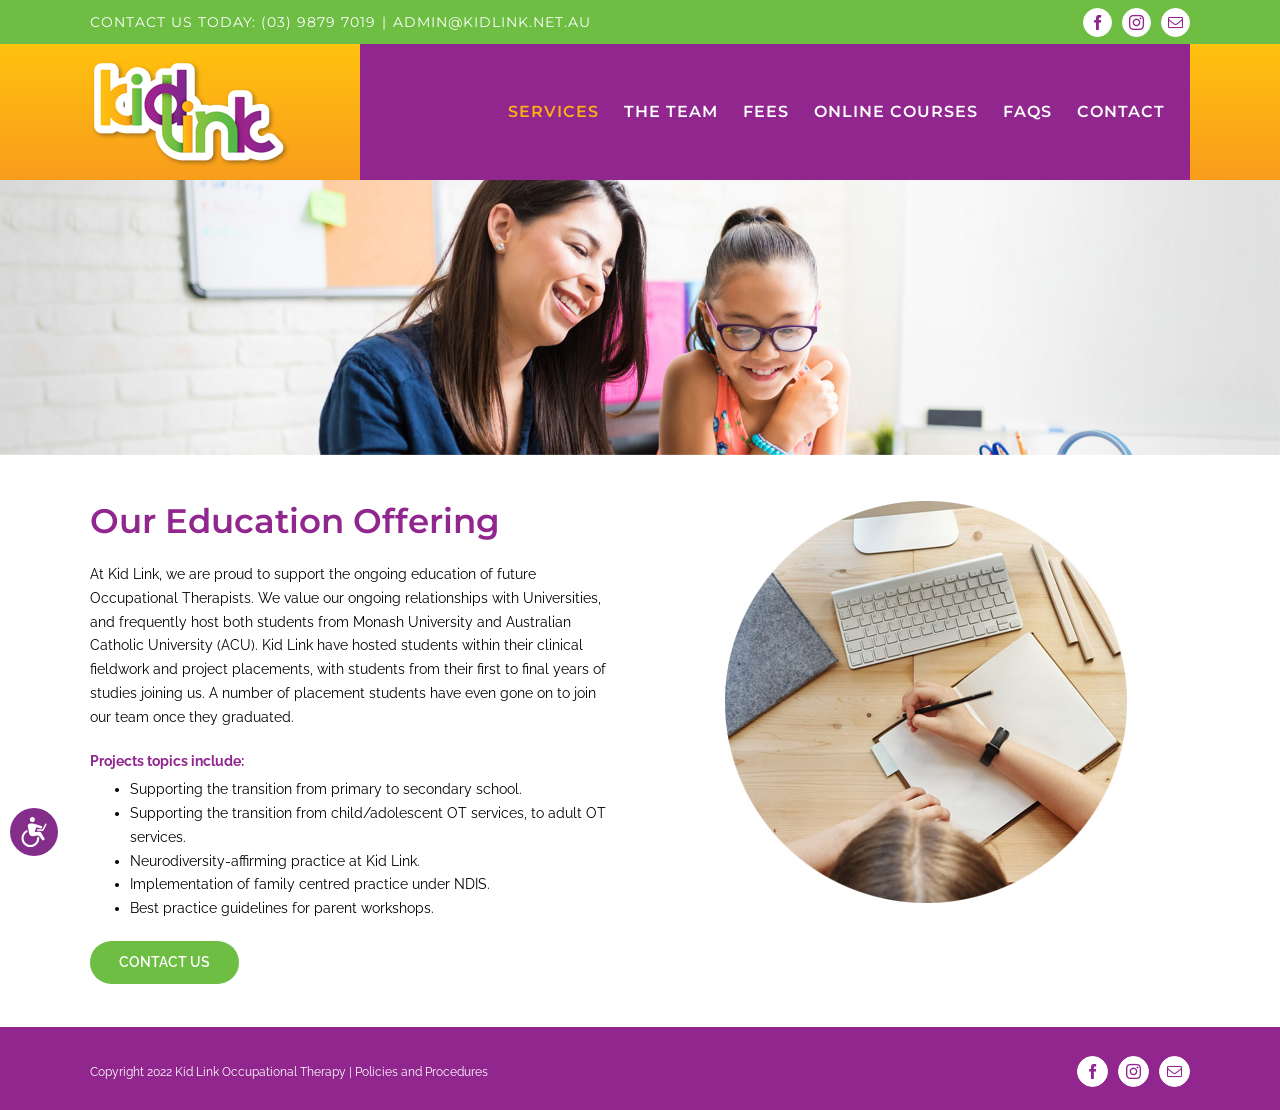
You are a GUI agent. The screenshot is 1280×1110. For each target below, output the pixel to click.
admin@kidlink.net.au (492, 22)
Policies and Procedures (421, 1068)
